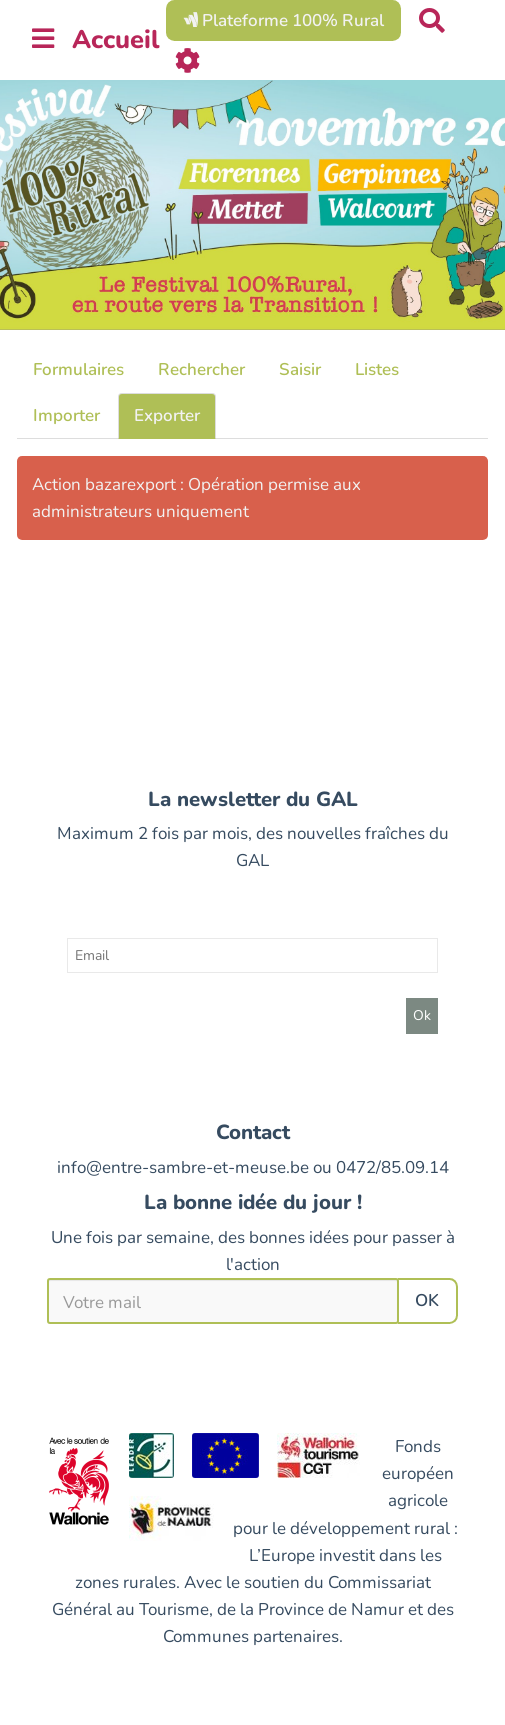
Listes (377, 369)
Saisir (300, 369)
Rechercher (201, 369)
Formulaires (78, 369)
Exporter (167, 415)
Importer (66, 415)
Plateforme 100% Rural (283, 20)
